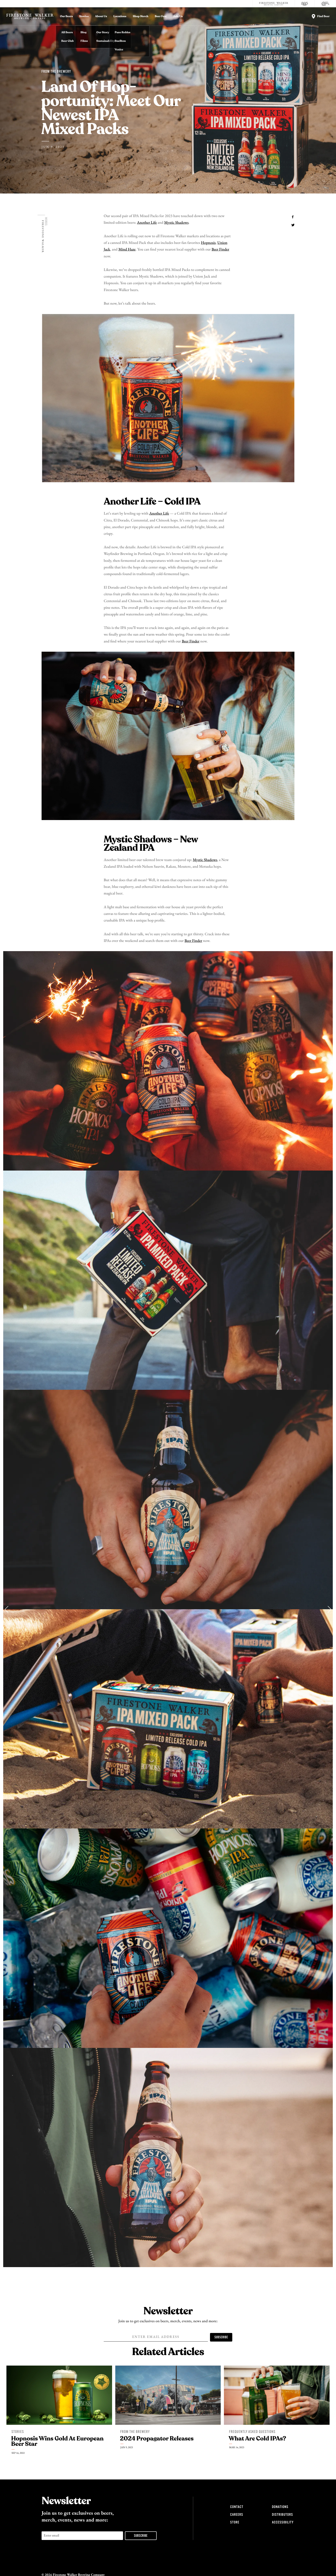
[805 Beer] (305, 3)
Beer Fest (160, 16)
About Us (101, 16)
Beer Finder (220, 250)
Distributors (282, 2515)
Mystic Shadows (205, 860)
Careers (236, 2515)
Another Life (159, 514)
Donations (280, 2507)
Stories (84, 16)
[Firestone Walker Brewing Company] (273, 3)
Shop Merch (140, 16)
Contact (236, 2507)
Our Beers (66, 16)
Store (234, 2522)
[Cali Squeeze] (325, 3)
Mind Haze (126, 250)
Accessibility (283, 2522)
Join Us (178, 16)
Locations (119, 16)
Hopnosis (208, 243)
